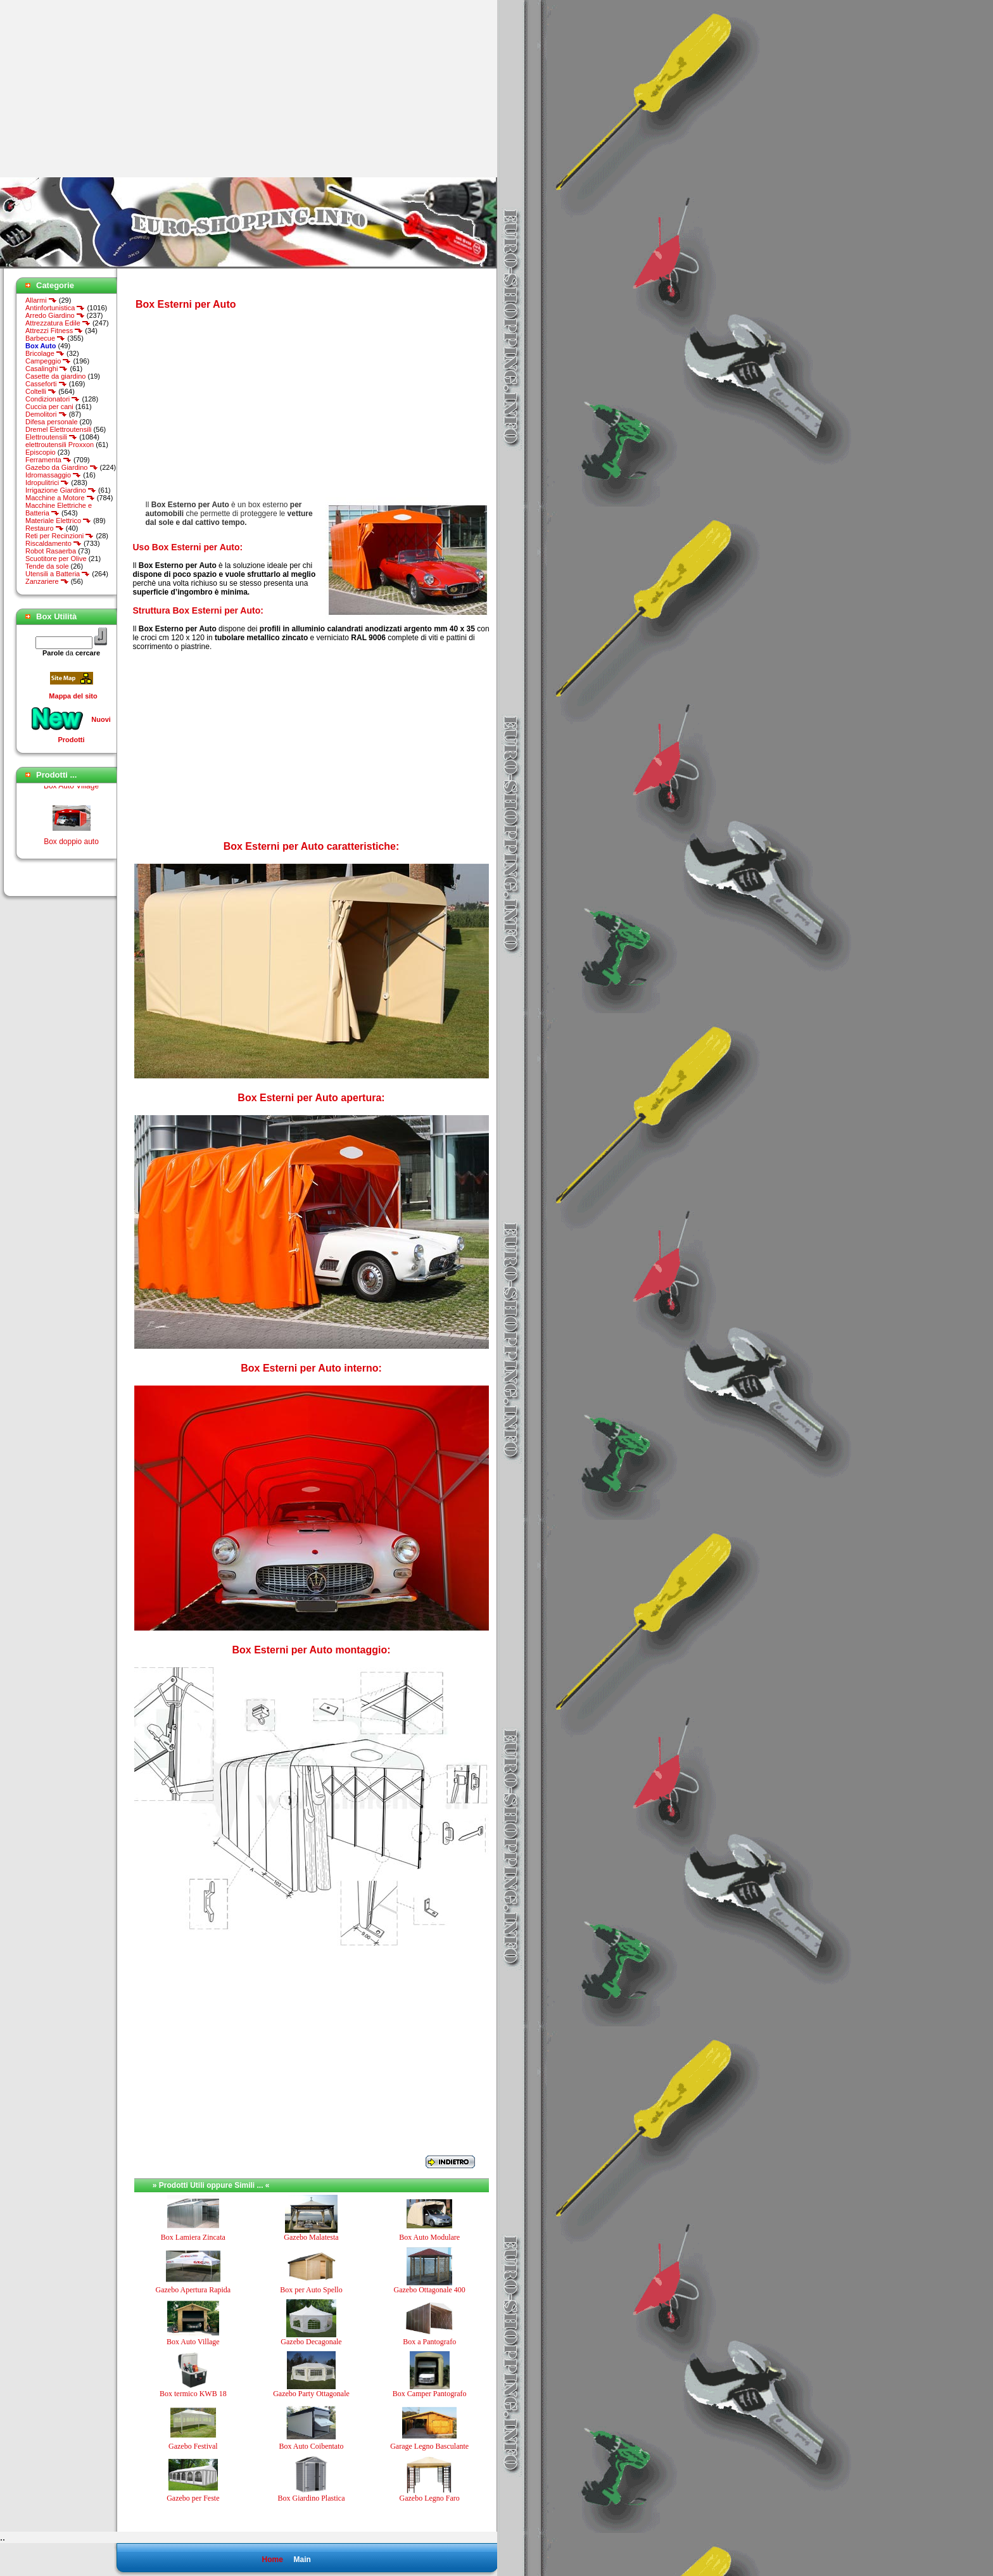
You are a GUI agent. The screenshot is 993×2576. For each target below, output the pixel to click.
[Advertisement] (106, 88)
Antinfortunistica (55, 308)
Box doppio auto (71, 845)
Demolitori (46, 414)
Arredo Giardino (55, 315)
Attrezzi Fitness (54, 330)
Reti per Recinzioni (59, 536)
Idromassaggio (53, 475)
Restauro (44, 528)
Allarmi (41, 300)
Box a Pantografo (429, 2341)
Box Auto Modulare (429, 2237)
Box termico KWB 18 (193, 2393)
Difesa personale (51, 422)
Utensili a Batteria (57, 574)
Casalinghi (46, 368)
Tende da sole (47, 566)
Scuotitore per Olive (56, 558)
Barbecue (45, 338)
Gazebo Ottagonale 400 (429, 2289)
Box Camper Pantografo (430, 2393)
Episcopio (40, 452)
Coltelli (40, 391)
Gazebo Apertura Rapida (193, 2289)
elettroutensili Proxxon (59, 444)
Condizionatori (52, 399)
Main (301, 2559)
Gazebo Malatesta (311, 2237)
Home (272, 2559)
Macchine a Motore (60, 498)
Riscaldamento (53, 543)
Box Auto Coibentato (311, 2446)
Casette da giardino (55, 376)
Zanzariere (47, 581)
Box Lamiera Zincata (193, 2237)
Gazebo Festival (193, 2446)
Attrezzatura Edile (58, 323)
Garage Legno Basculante (429, 2446)
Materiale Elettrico (58, 520)
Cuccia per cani (49, 406)
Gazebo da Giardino (61, 467)
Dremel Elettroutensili (58, 429)
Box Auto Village (71, 789)
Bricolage (45, 353)
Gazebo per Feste (193, 2498)
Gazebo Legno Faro (430, 2498)
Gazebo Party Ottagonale (311, 2393)
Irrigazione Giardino (60, 490)
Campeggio (48, 361)
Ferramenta (48, 460)
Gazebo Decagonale (311, 2341)
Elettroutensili (51, 437)
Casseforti (46, 384)
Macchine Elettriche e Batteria (58, 509)
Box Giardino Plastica (311, 2498)
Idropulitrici (47, 482)
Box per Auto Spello (311, 2289)
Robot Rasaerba (50, 551)
